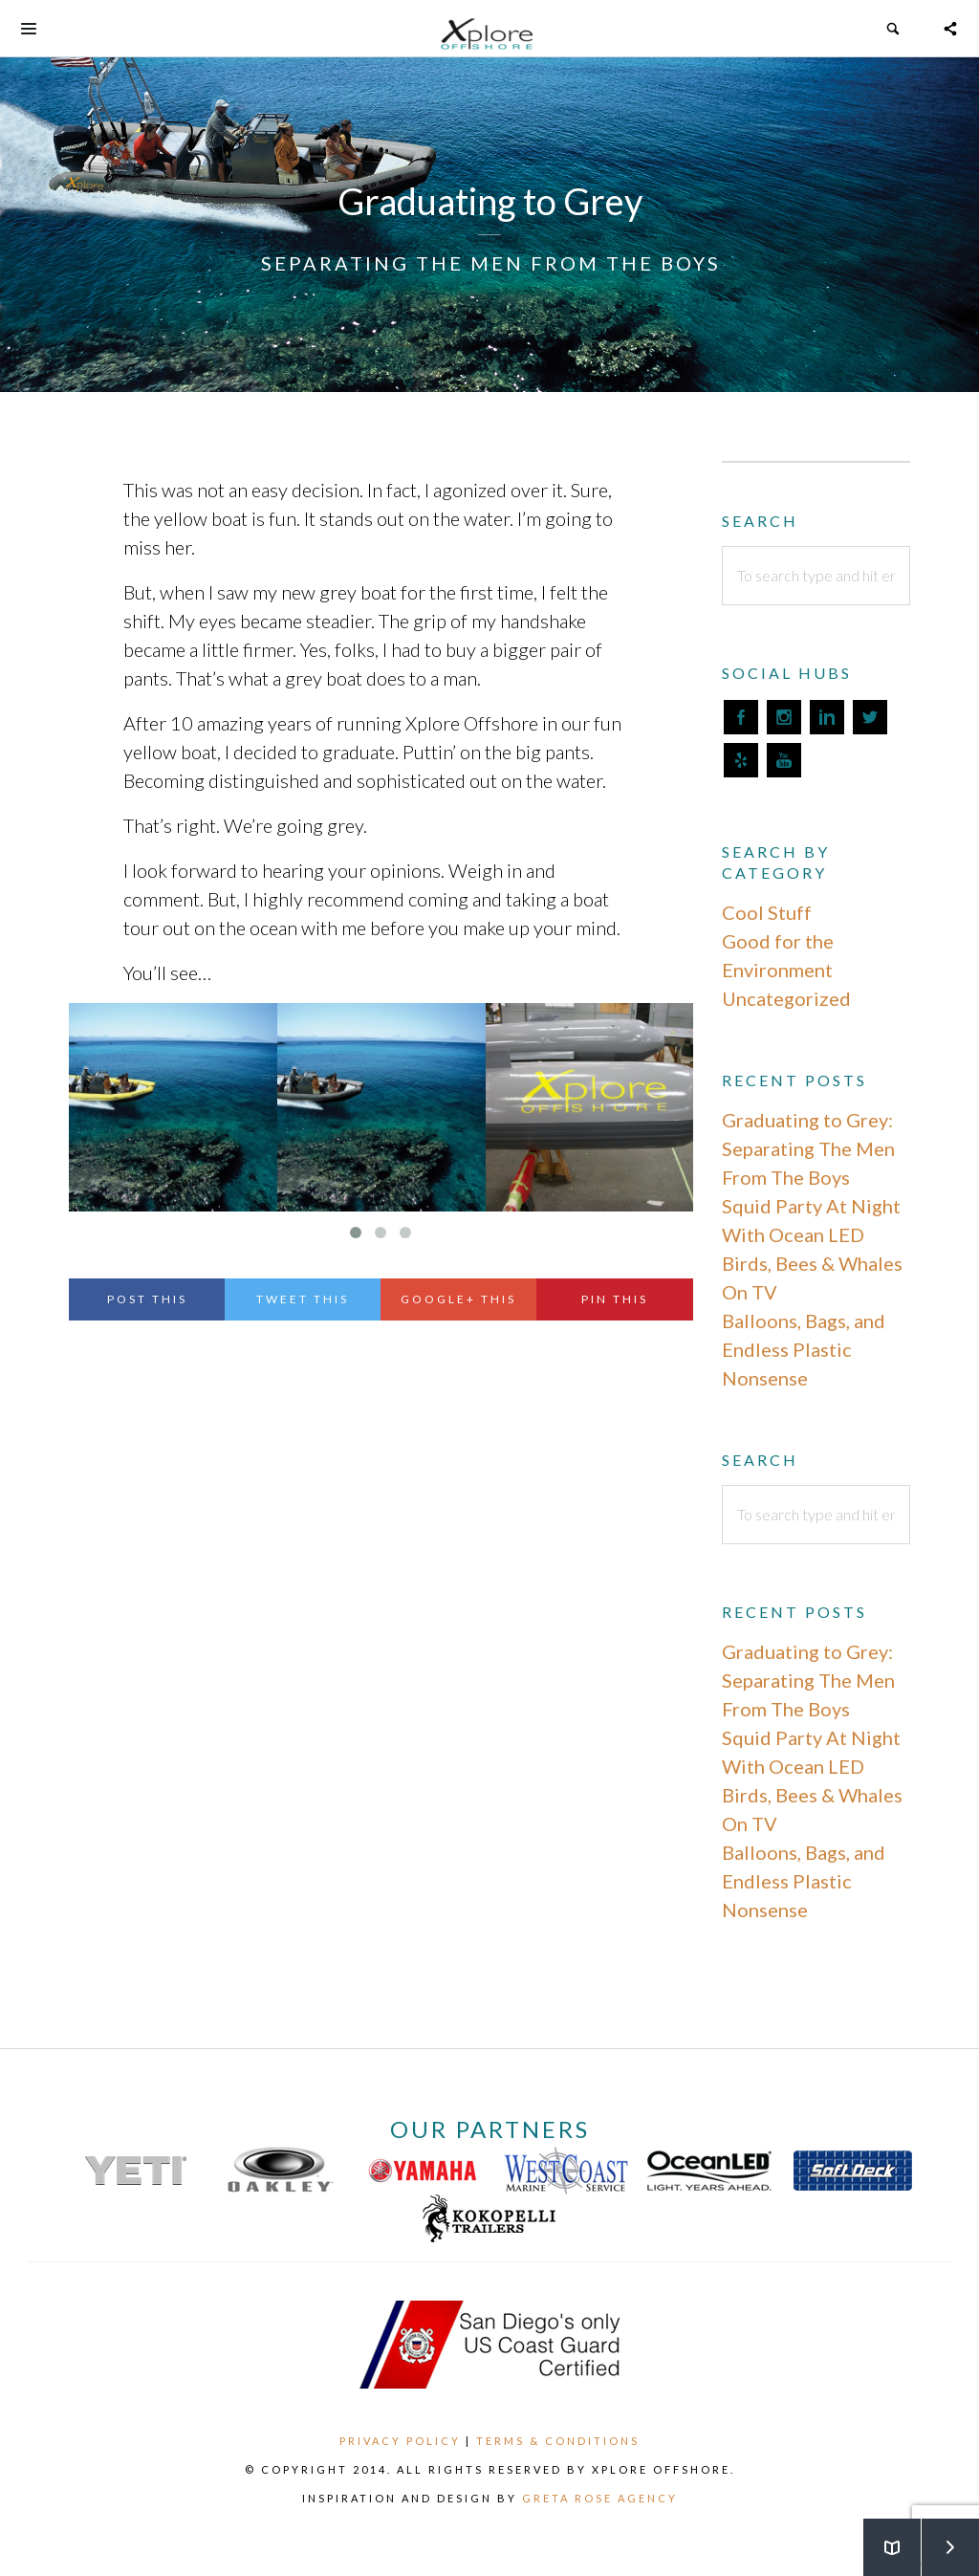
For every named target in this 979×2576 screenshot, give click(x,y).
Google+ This (458, 1299)
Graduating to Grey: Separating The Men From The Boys (808, 1148)
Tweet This (302, 1299)
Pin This (614, 1299)
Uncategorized (786, 998)
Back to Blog (881, 2538)
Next (940, 2538)
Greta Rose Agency (600, 2498)
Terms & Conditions (558, 2440)
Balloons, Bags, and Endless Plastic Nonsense (803, 1349)
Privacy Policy (400, 2440)
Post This (147, 1299)
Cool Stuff (767, 912)
